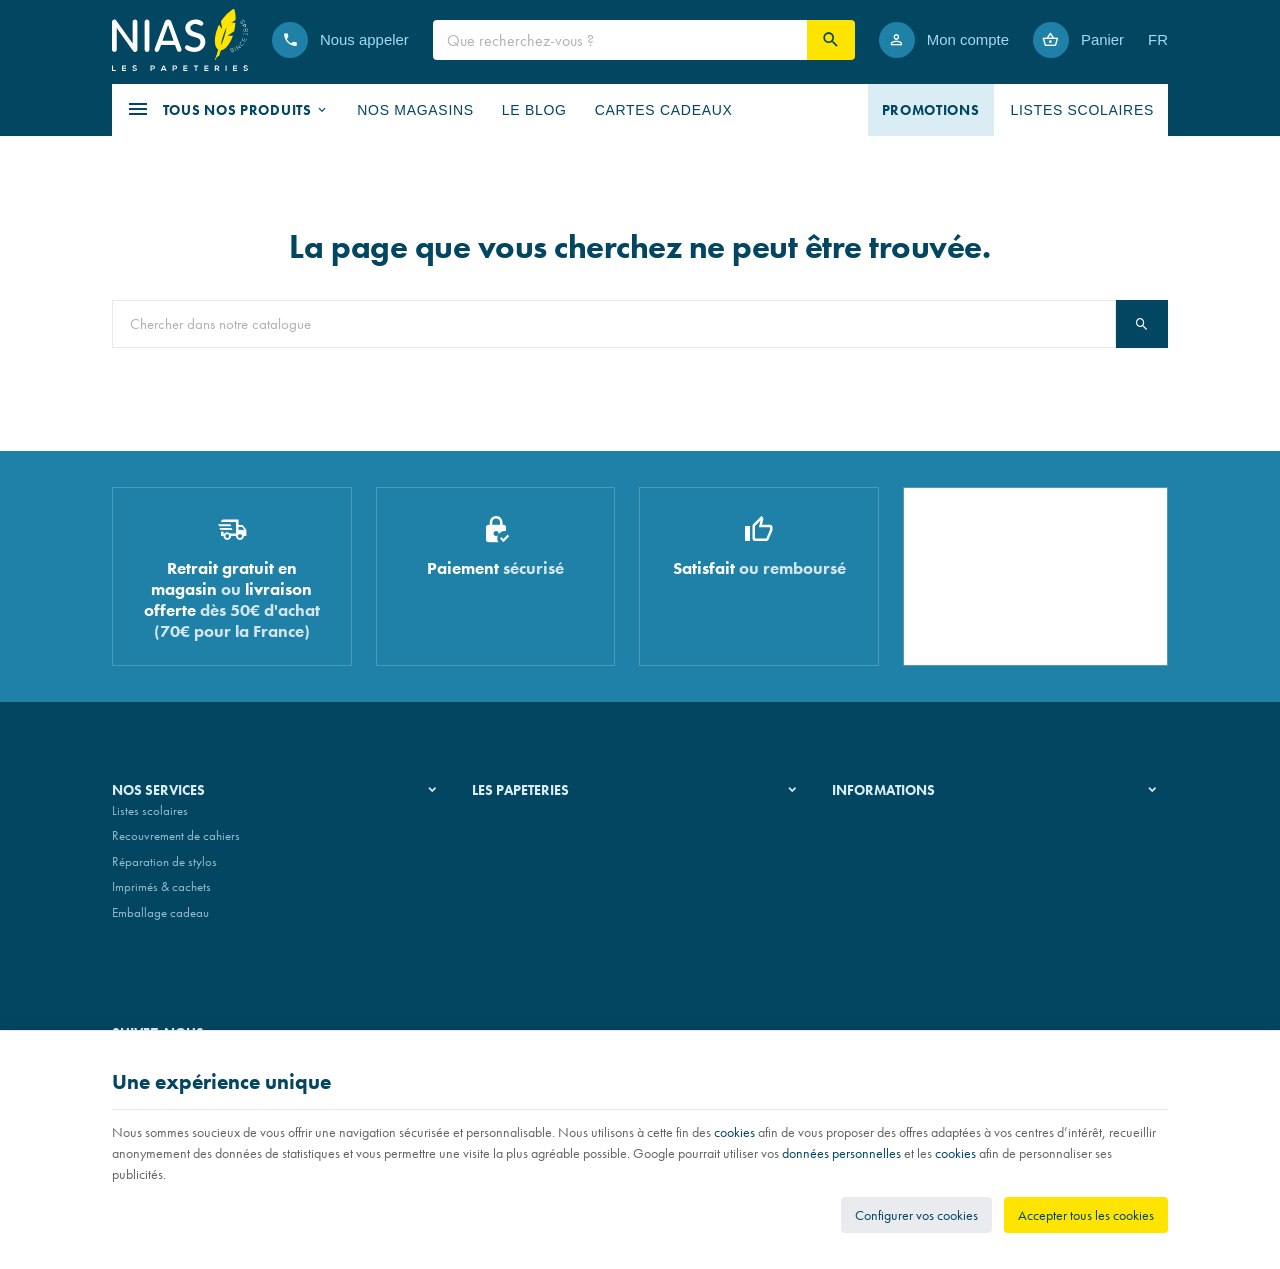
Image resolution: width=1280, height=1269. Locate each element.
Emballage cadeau (160, 920)
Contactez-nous (872, 895)
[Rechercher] (831, 40)
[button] (227, 110)
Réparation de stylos (164, 869)
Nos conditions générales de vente (920, 818)
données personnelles (841, 1153)
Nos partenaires (513, 869)
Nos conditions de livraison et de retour (933, 843)
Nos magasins (509, 843)
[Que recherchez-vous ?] (620, 40)
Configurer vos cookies (916, 1215)
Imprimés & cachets (161, 895)
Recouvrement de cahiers (176, 843)
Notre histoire (507, 818)
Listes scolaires (150, 818)
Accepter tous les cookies (1086, 1215)
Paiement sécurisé (877, 869)
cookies (734, 1132)
